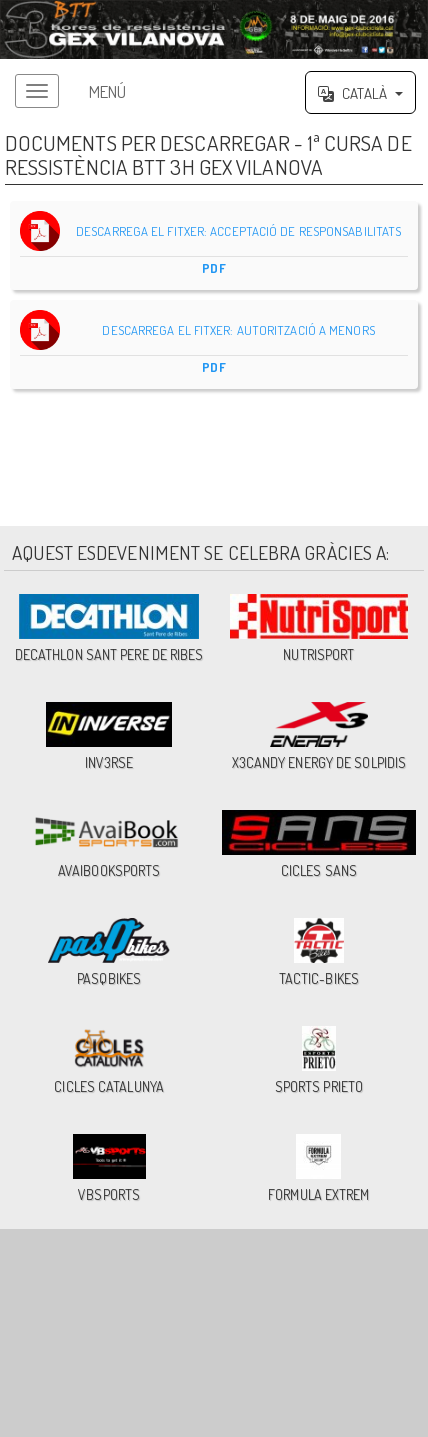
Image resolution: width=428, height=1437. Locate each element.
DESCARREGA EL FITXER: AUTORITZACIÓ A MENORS (214, 344)
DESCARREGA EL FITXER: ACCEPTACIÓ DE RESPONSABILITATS (214, 245)
